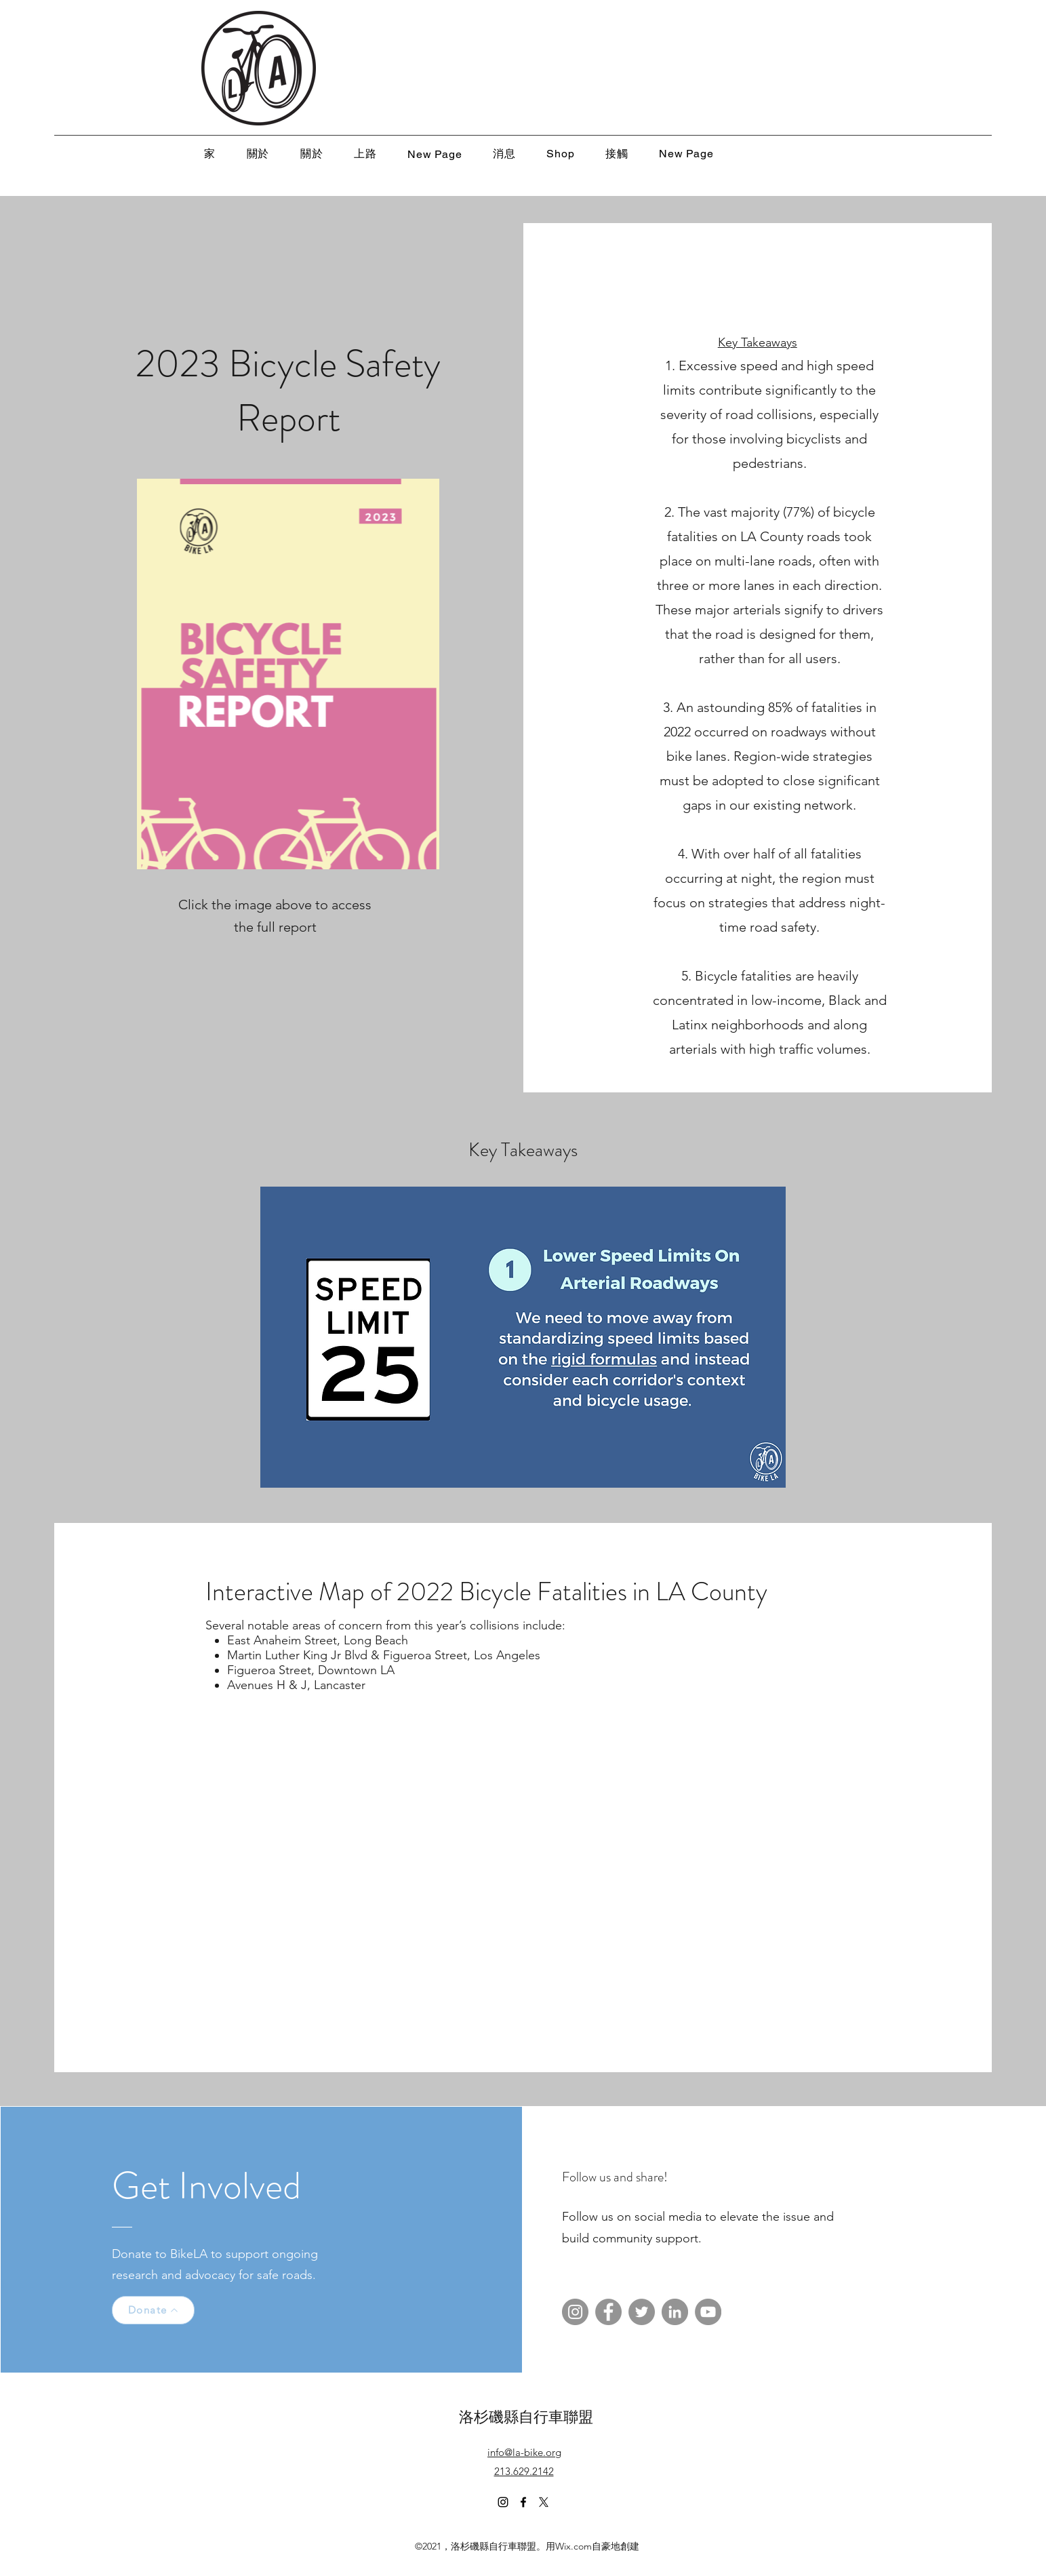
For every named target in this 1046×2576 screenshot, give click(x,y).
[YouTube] (708, 2312)
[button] (523, 1337)
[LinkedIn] (675, 2312)
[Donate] (153, 2310)
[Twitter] (641, 2312)
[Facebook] (608, 2312)
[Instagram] (575, 2312)
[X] (543, 2502)
